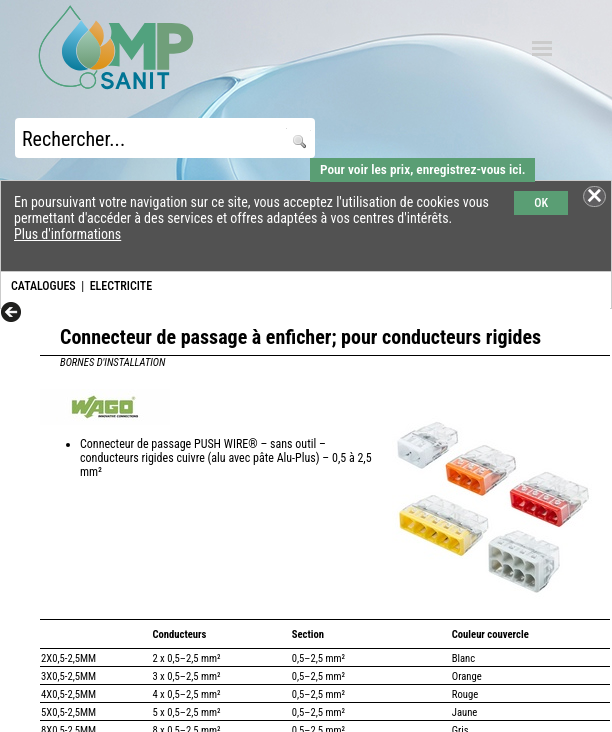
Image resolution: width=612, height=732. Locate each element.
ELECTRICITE (121, 286)
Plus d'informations (67, 234)
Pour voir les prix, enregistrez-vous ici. (422, 169)
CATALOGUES (43, 286)
